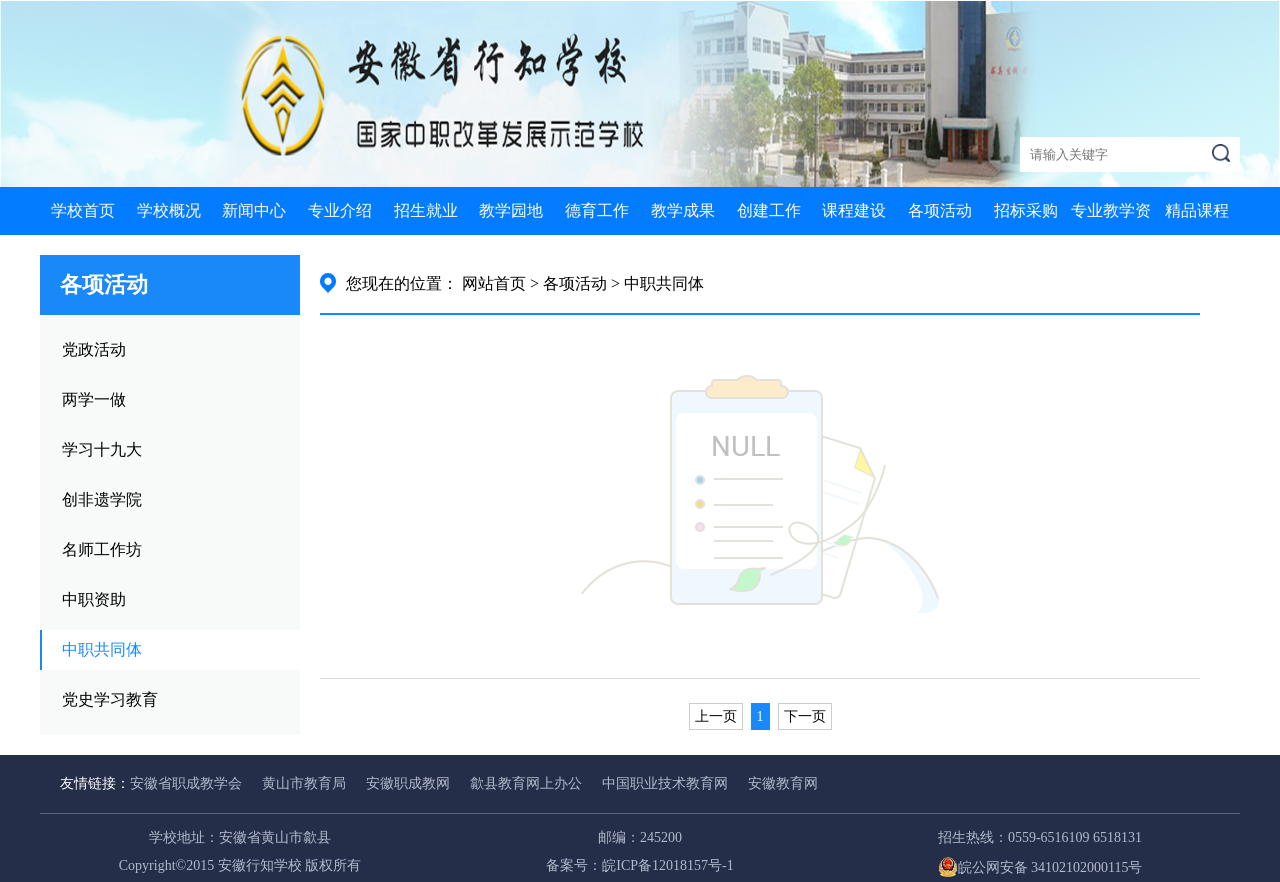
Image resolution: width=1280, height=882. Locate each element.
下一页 (805, 716)
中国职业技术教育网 (665, 783)
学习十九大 (102, 449)
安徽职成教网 (408, 783)
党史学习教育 (110, 699)
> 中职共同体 (657, 283)
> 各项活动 (568, 283)
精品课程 (1197, 210)
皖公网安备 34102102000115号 (1040, 867)
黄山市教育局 (304, 783)
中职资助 (94, 599)
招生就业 (426, 210)
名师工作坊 (102, 549)
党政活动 (94, 349)
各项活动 (940, 210)
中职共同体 (102, 649)
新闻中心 (254, 210)
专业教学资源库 (1111, 234)
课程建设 (854, 210)
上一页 (716, 716)
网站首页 (494, 283)
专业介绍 (340, 210)
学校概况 (169, 210)
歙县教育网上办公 (526, 783)
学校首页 (83, 210)
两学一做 (94, 399)
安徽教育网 (783, 783)
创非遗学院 (102, 499)
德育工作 (597, 210)
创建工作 (769, 210)
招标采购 (1026, 210)
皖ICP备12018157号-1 (667, 865)
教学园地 (511, 210)
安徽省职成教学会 (186, 783)
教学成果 (683, 210)
